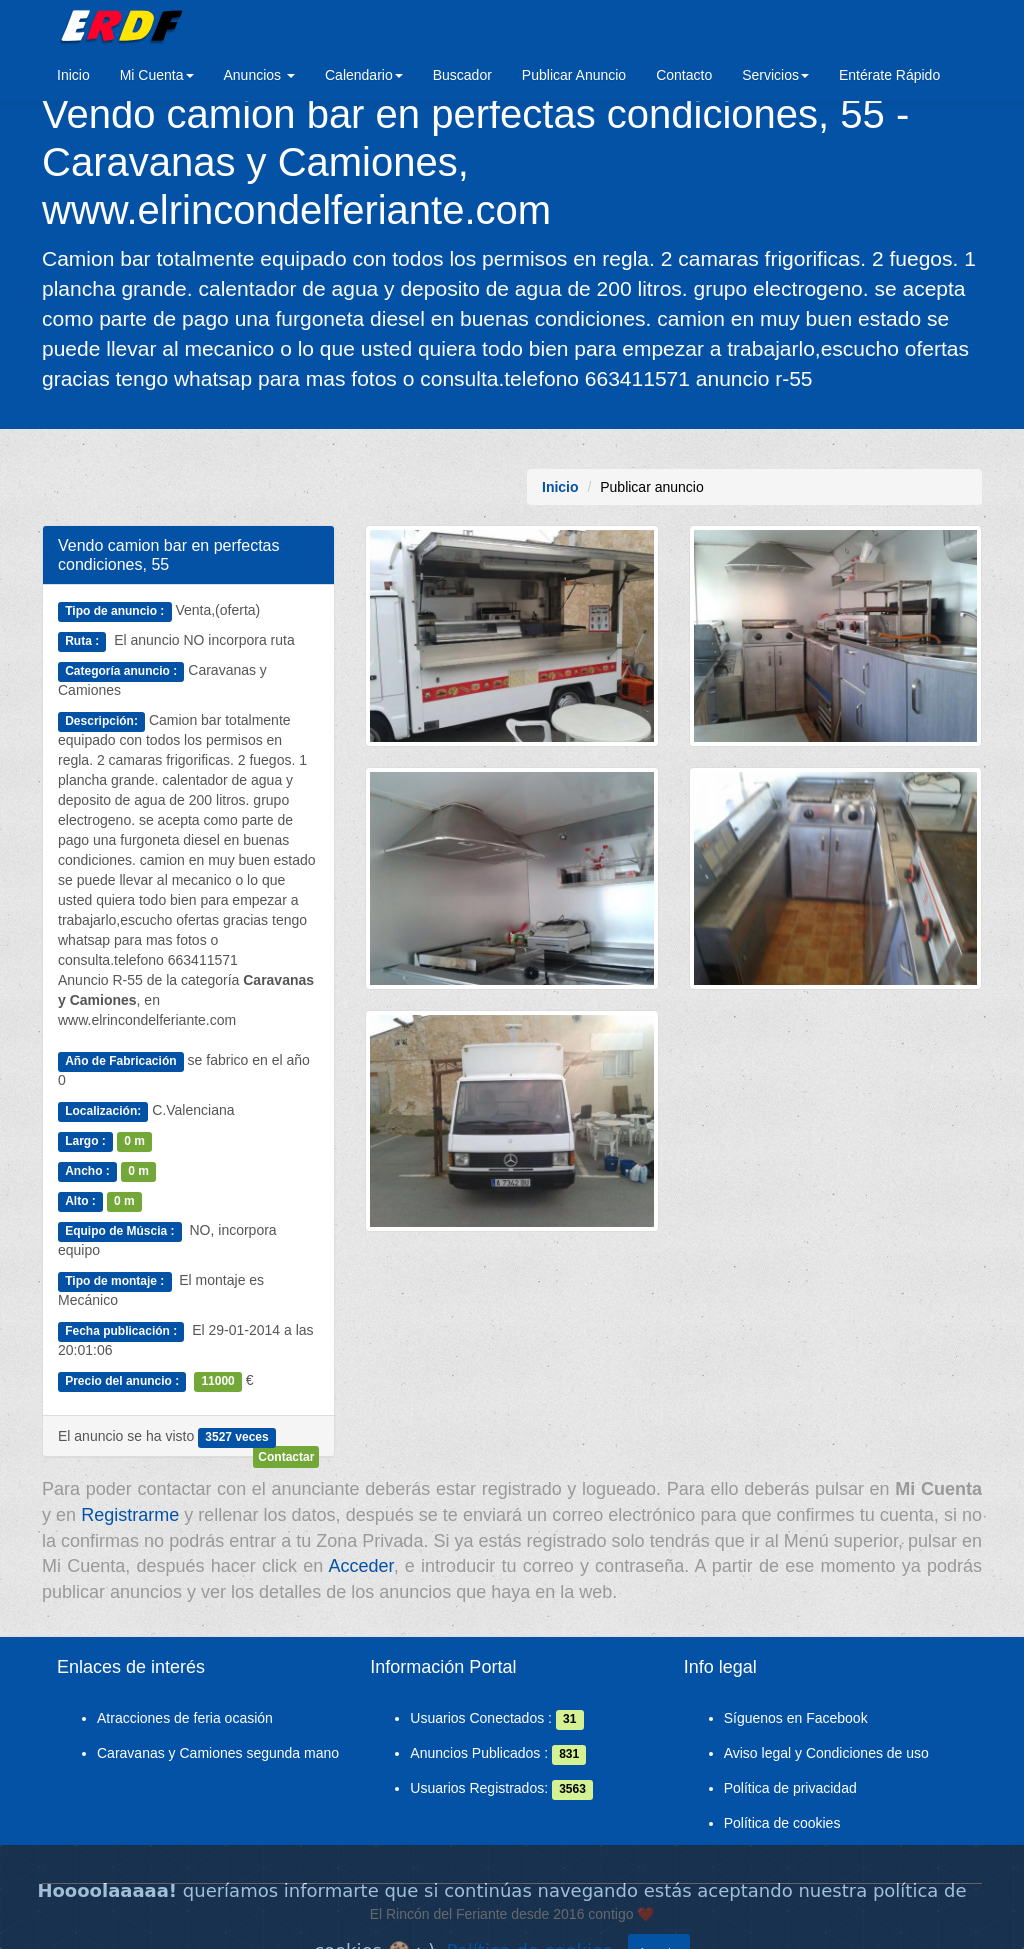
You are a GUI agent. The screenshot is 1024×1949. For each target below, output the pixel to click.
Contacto (684, 75)
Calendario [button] (364, 75)
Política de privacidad (790, 1788)
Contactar (286, 1457)
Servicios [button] (775, 75)
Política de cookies (782, 1823)
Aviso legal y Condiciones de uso (826, 1753)
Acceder (361, 1566)
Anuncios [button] (259, 75)
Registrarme (130, 1515)
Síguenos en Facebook (796, 1718)
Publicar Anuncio (574, 75)
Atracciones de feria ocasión (185, 1718)
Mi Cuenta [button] (157, 75)
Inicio (73, 75)
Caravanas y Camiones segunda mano (218, 1753)
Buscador (462, 75)
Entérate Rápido (889, 75)
